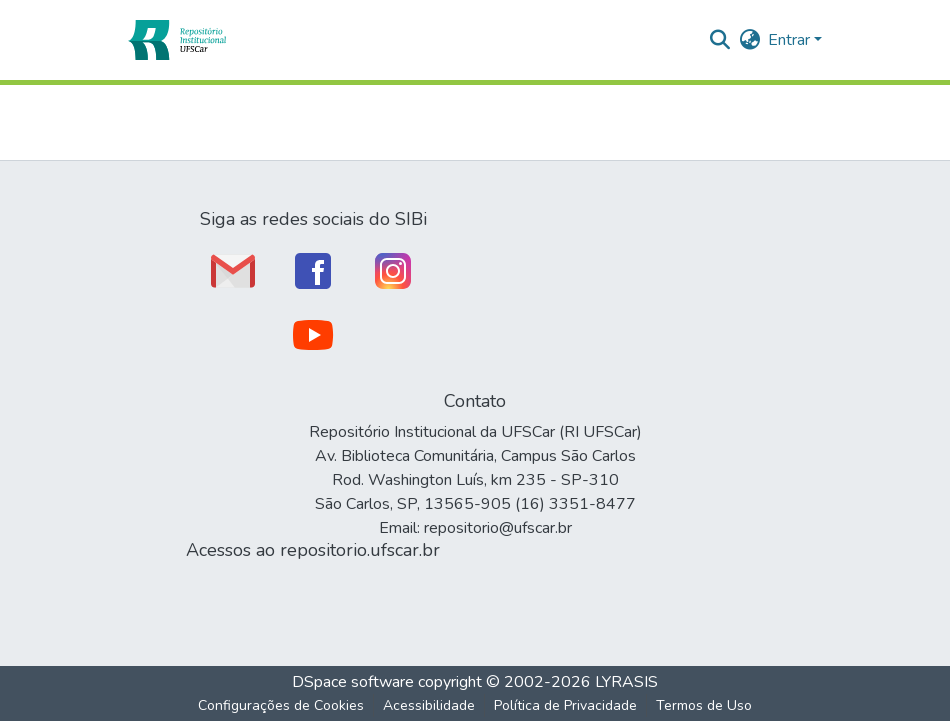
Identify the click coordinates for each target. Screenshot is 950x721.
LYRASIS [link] (626, 682)
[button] (176, 40)
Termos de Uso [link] (704, 705)
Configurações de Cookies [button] (281, 705)
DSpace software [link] (353, 682)
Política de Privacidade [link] (565, 705)
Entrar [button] (791, 40)
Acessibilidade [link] (429, 705)
